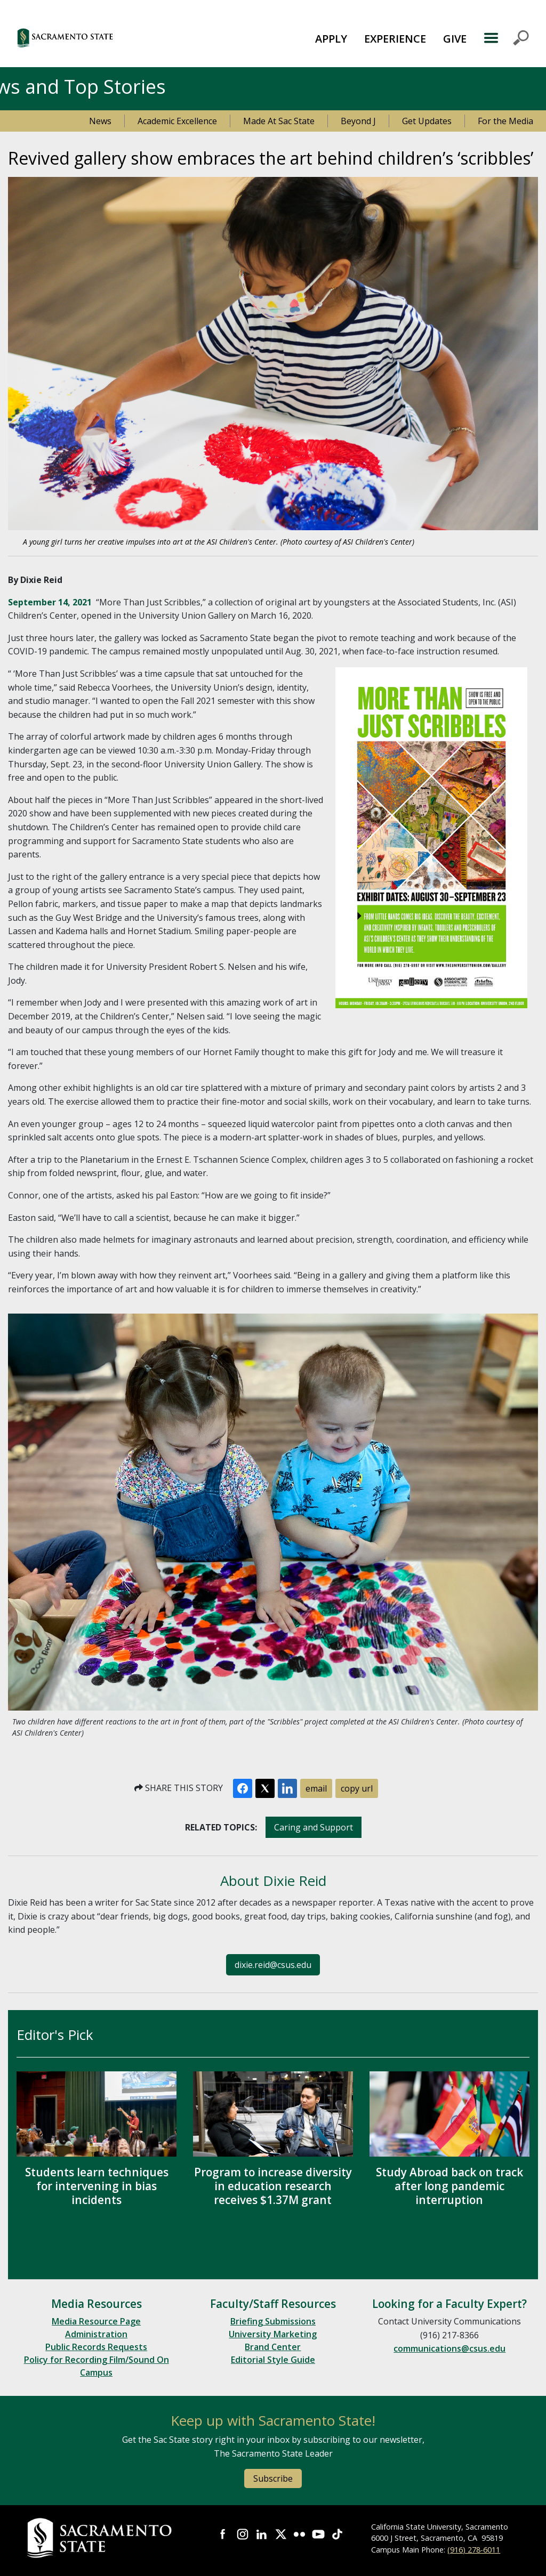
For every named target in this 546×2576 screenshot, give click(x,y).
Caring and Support (313, 1827)
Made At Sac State (279, 121)
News (100, 121)
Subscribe (273, 2478)
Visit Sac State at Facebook (223, 2534)
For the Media (505, 121)
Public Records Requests (96, 2347)
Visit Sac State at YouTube (318, 2534)
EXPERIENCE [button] (395, 38)
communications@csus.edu (449, 2348)
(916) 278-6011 (473, 2550)
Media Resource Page (96, 2321)
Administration (96, 2334)
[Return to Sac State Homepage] (100, 2538)
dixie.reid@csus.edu (273, 1965)
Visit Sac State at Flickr (299, 2534)
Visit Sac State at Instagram (242, 2534)
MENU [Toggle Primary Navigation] (506, 38)
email (316, 1788)
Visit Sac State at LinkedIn (261, 2534)
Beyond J (358, 121)
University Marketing (273, 2334)
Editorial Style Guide (273, 2360)
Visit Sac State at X (280, 2534)
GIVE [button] (455, 38)
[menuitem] (331, 38)
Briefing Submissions (273, 2321)
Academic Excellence (177, 121)
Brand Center (273, 2347)
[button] (106, 37)
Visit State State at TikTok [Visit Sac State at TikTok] (337, 2534)
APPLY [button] (331, 38)
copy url (357, 1788)
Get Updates (427, 121)
